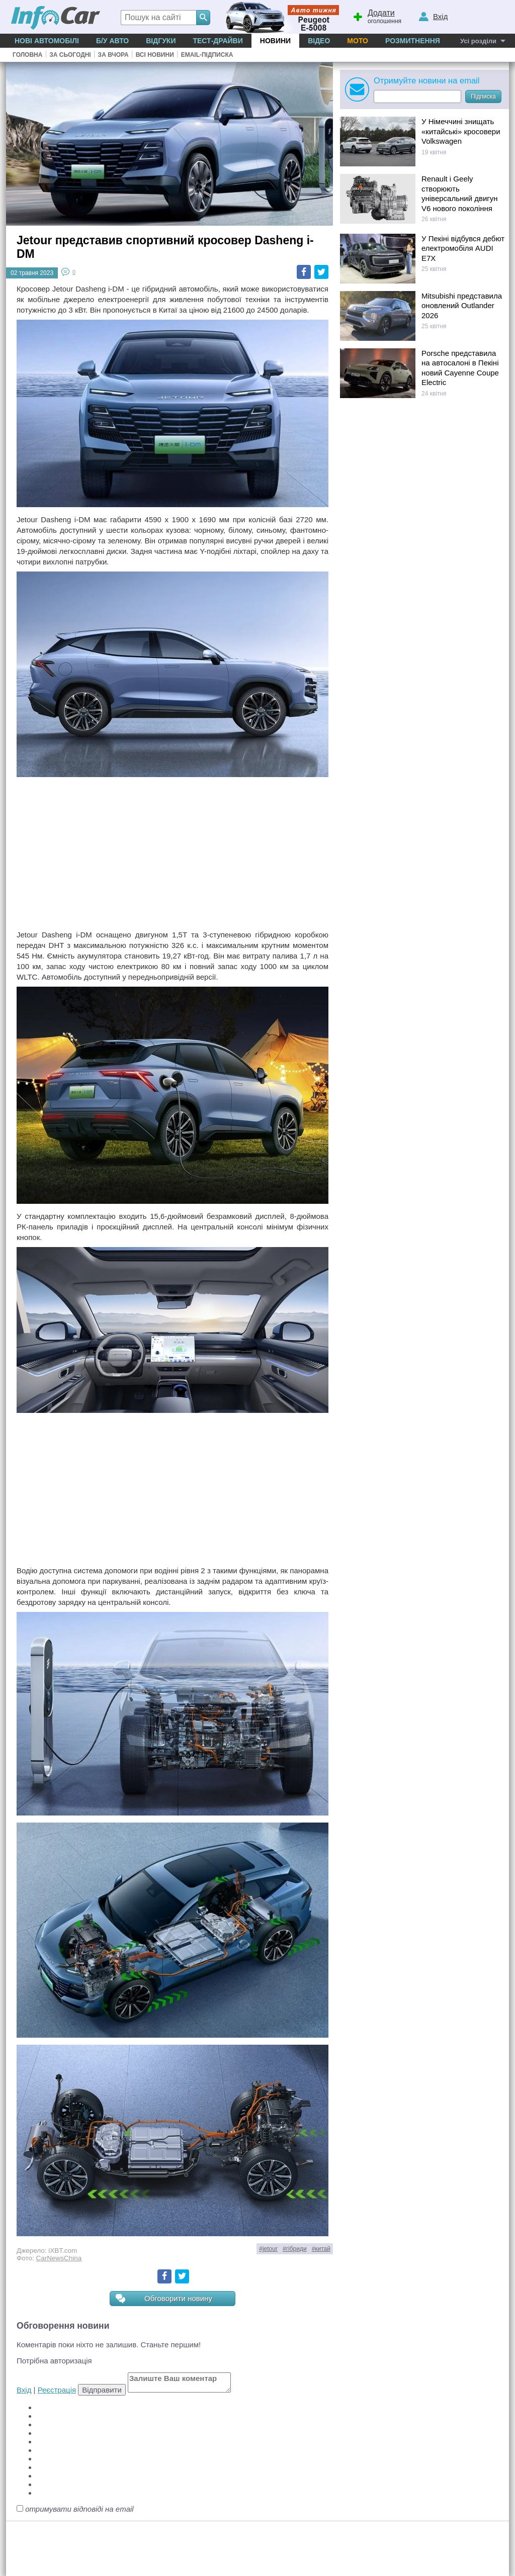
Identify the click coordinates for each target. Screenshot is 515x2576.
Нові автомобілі (47, 41)
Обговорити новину (164, 2299)
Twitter (321, 272)
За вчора (113, 54)
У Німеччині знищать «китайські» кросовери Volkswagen (460, 131)
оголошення (377, 16)
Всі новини (155, 54)
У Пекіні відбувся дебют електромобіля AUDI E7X (462, 248)
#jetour (268, 2248)
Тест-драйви (217, 41)
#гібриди (295, 2248)
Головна (27, 54)
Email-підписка (207, 54)
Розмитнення (412, 41)
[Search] (203, 17)
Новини (275, 41)
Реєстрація (57, 2390)
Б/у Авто (112, 41)
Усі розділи (478, 41)
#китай (321, 2248)
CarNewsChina (59, 2258)
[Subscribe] (417, 96)
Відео (319, 41)
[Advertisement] (172, 854)
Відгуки (161, 41)
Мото (357, 41)
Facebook (304, 272)
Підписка (483, 96)
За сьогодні (70, 54)
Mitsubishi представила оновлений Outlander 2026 (461, 306)
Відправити (102, 2390)
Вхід (24, 2390)
